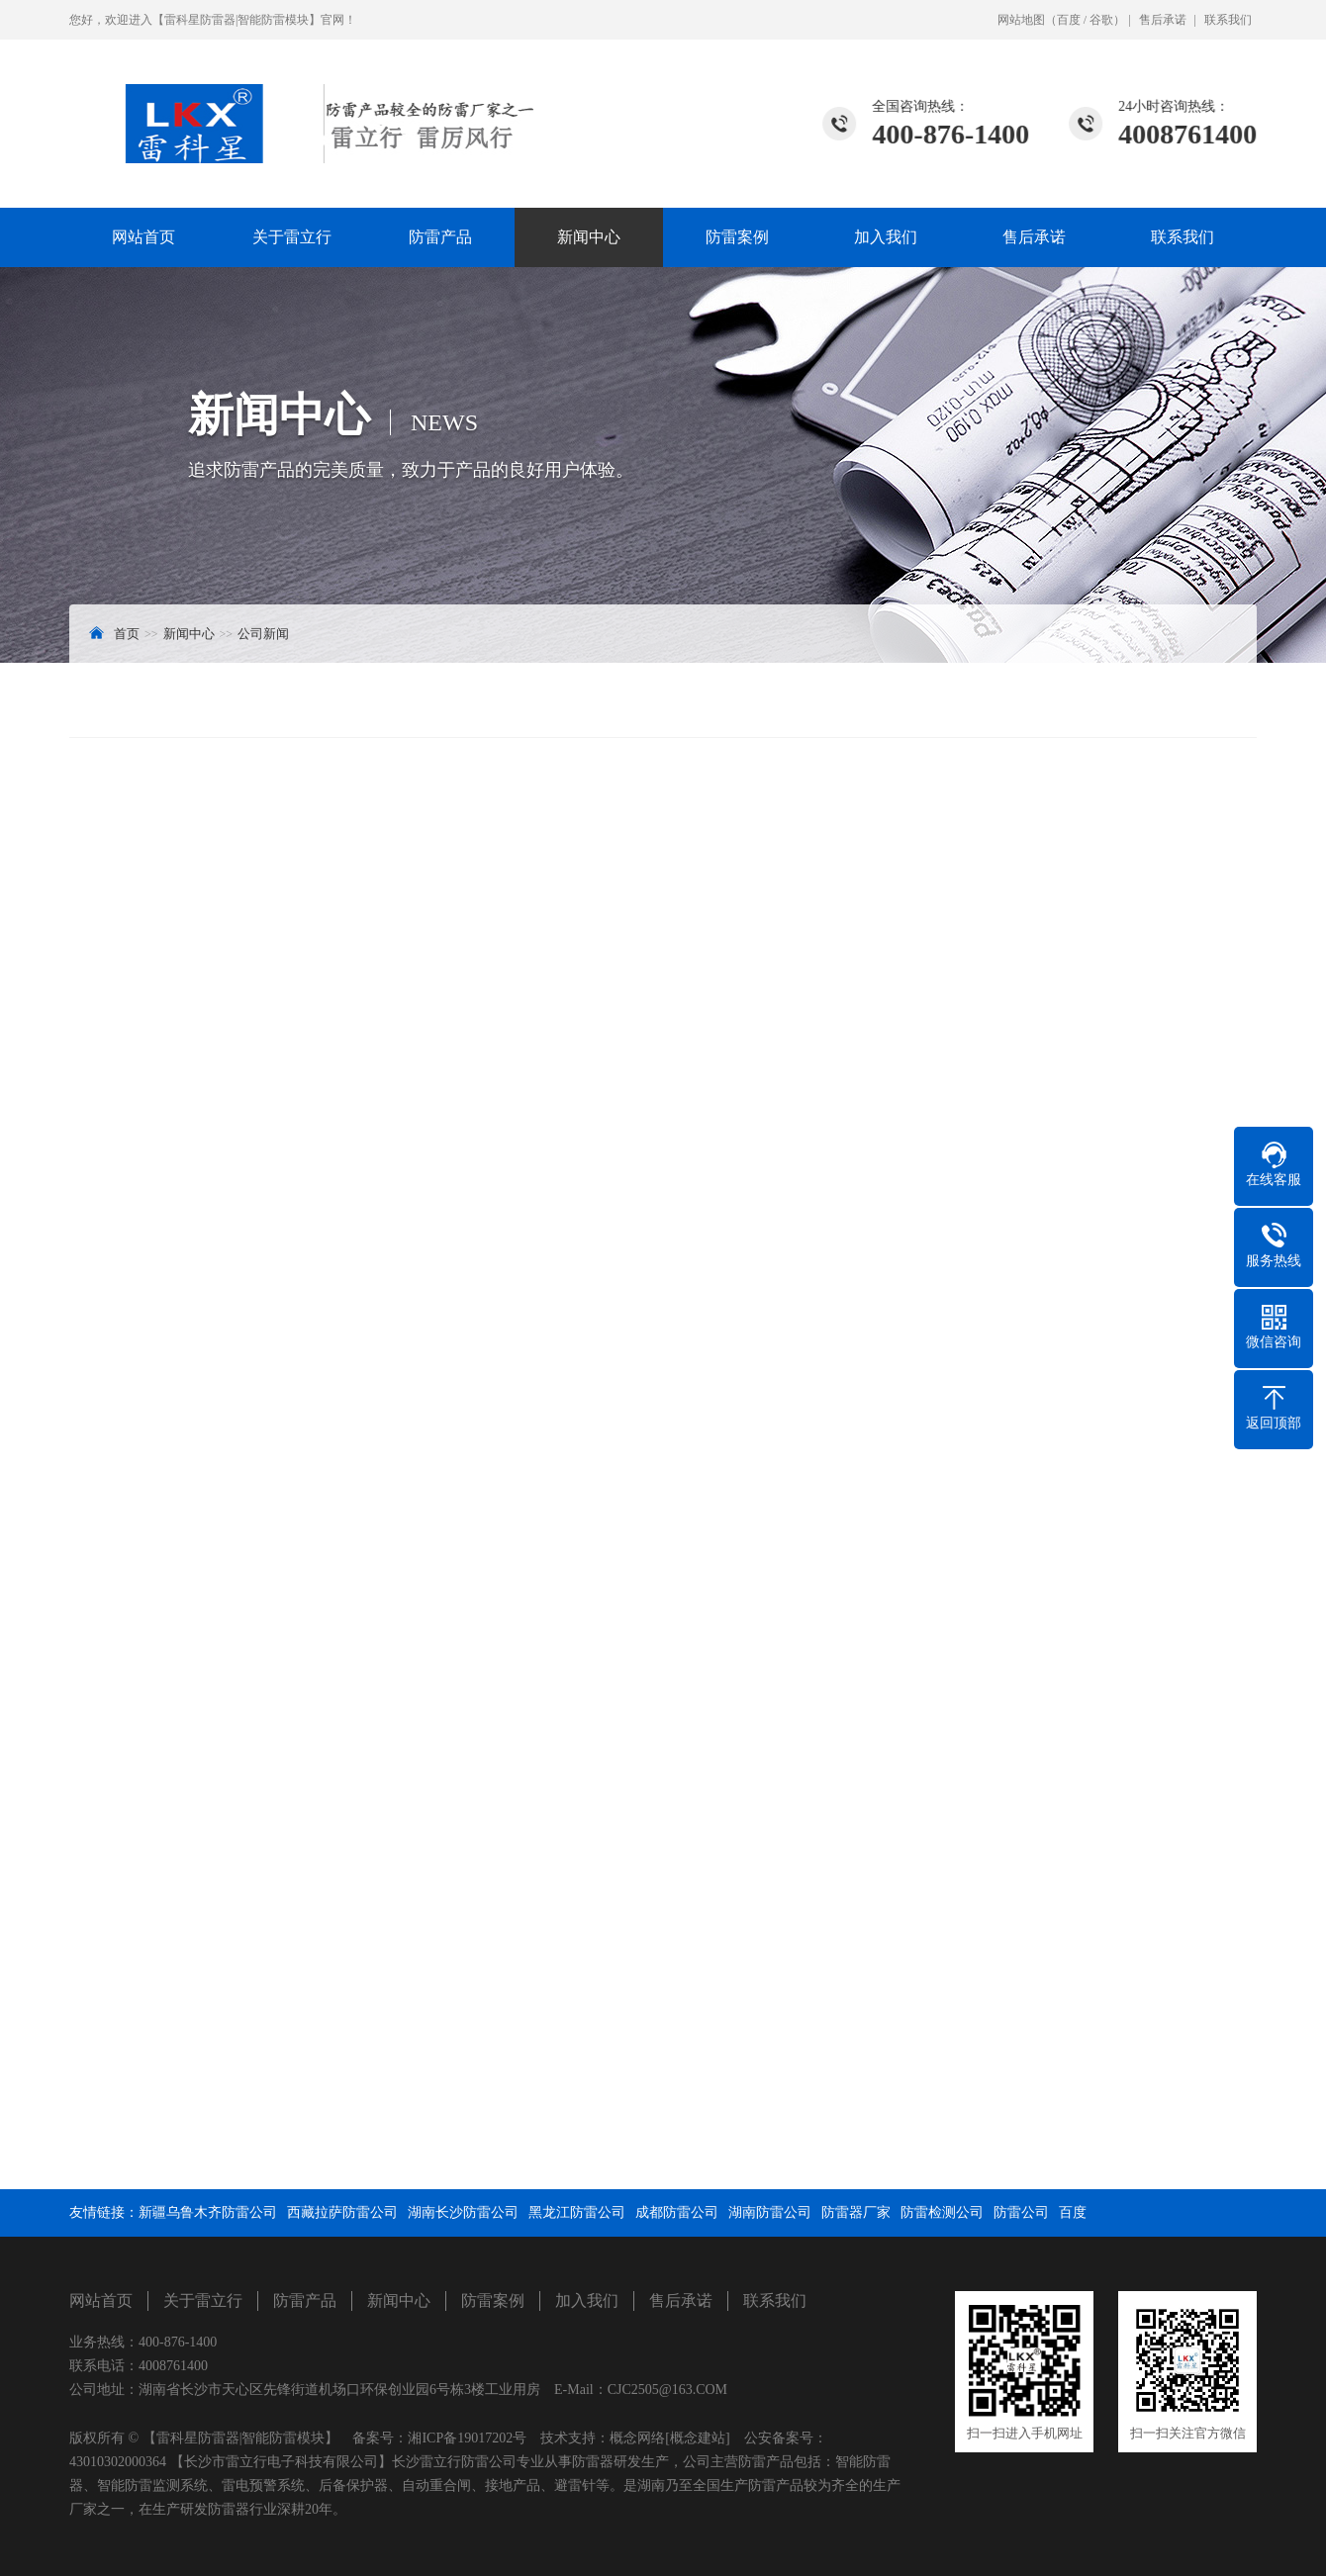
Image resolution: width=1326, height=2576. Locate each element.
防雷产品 (440, 237)
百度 (1069, 20)
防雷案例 (737, 237)
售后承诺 (1162, 20)
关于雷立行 (292, 237)
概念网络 (637, 2438)
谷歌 (1101, 20)
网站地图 (1021, 20)
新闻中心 (588, 237)
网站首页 (143, 237)
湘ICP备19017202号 (467, 2438)
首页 (127, 633)
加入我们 (885, 237)
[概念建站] (697, 2438)
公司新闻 (263, 633)
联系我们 (1228, 20)
